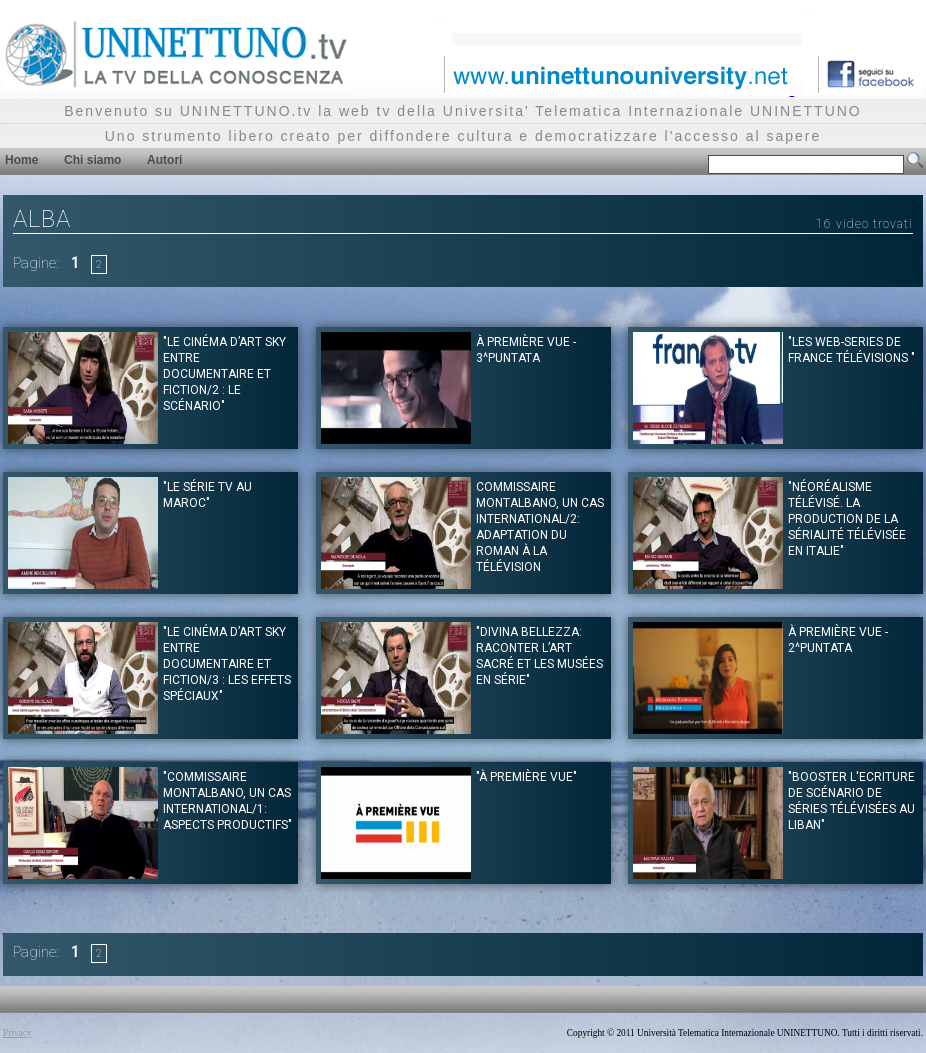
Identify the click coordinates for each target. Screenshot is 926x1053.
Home (21, 160)
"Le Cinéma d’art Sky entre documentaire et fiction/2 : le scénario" (224, 374)
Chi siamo (92, 160)
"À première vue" (526, 777)
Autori (164, 160)
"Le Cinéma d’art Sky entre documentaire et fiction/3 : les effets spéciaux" (227, 664)
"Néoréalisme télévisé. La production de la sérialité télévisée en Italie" (847, 519)
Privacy (17, 1033)
